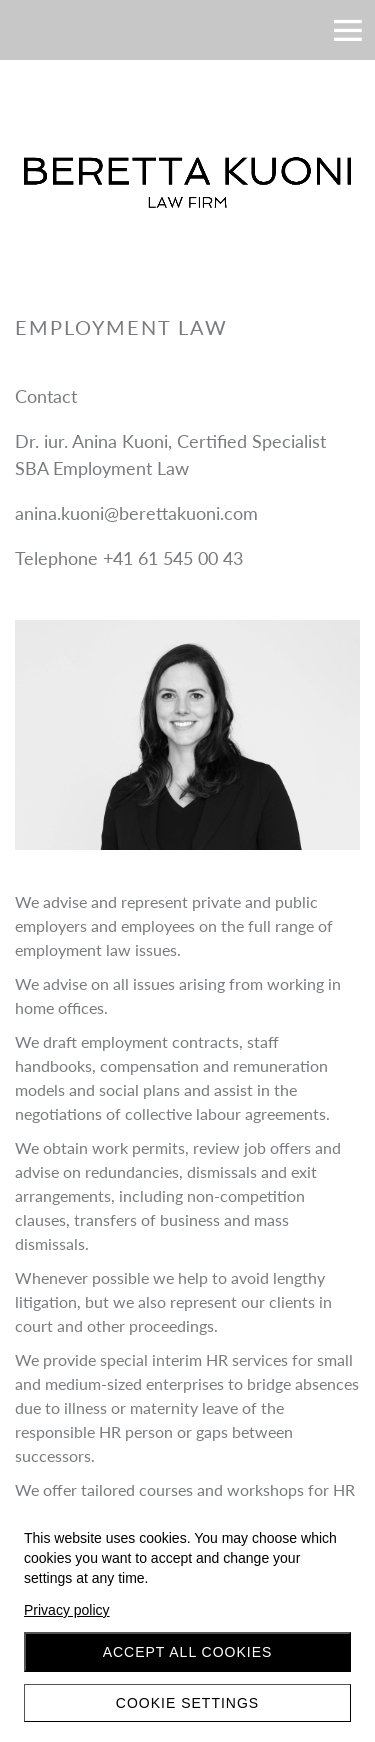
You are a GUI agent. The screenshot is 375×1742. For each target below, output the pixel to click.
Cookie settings (187, 1703)
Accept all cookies (188, 1652)
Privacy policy (67, 1610)
